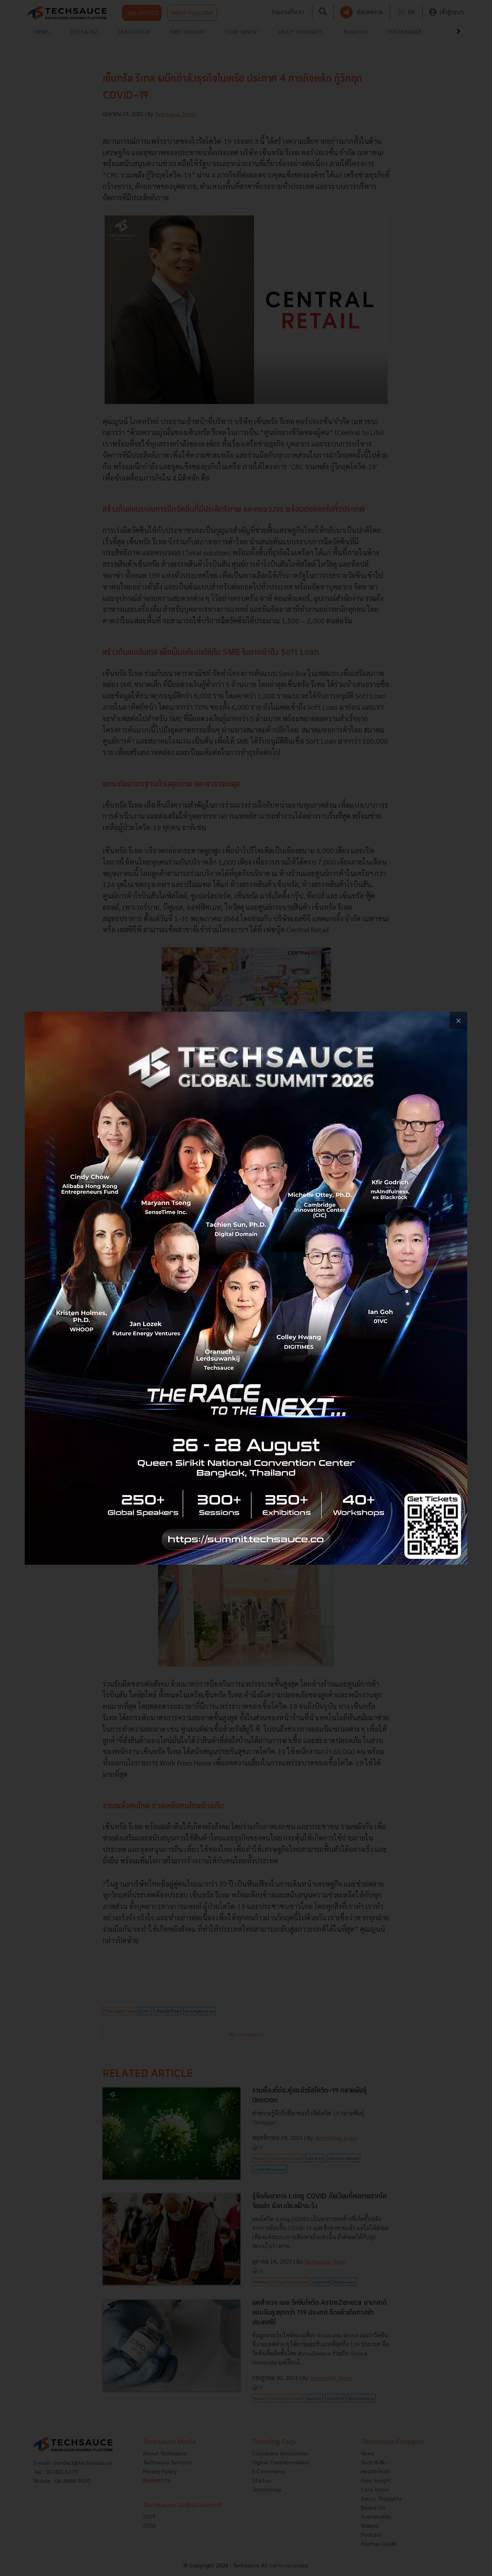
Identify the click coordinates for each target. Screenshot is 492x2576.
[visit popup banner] (246, 1288)
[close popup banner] (458, 1020)
